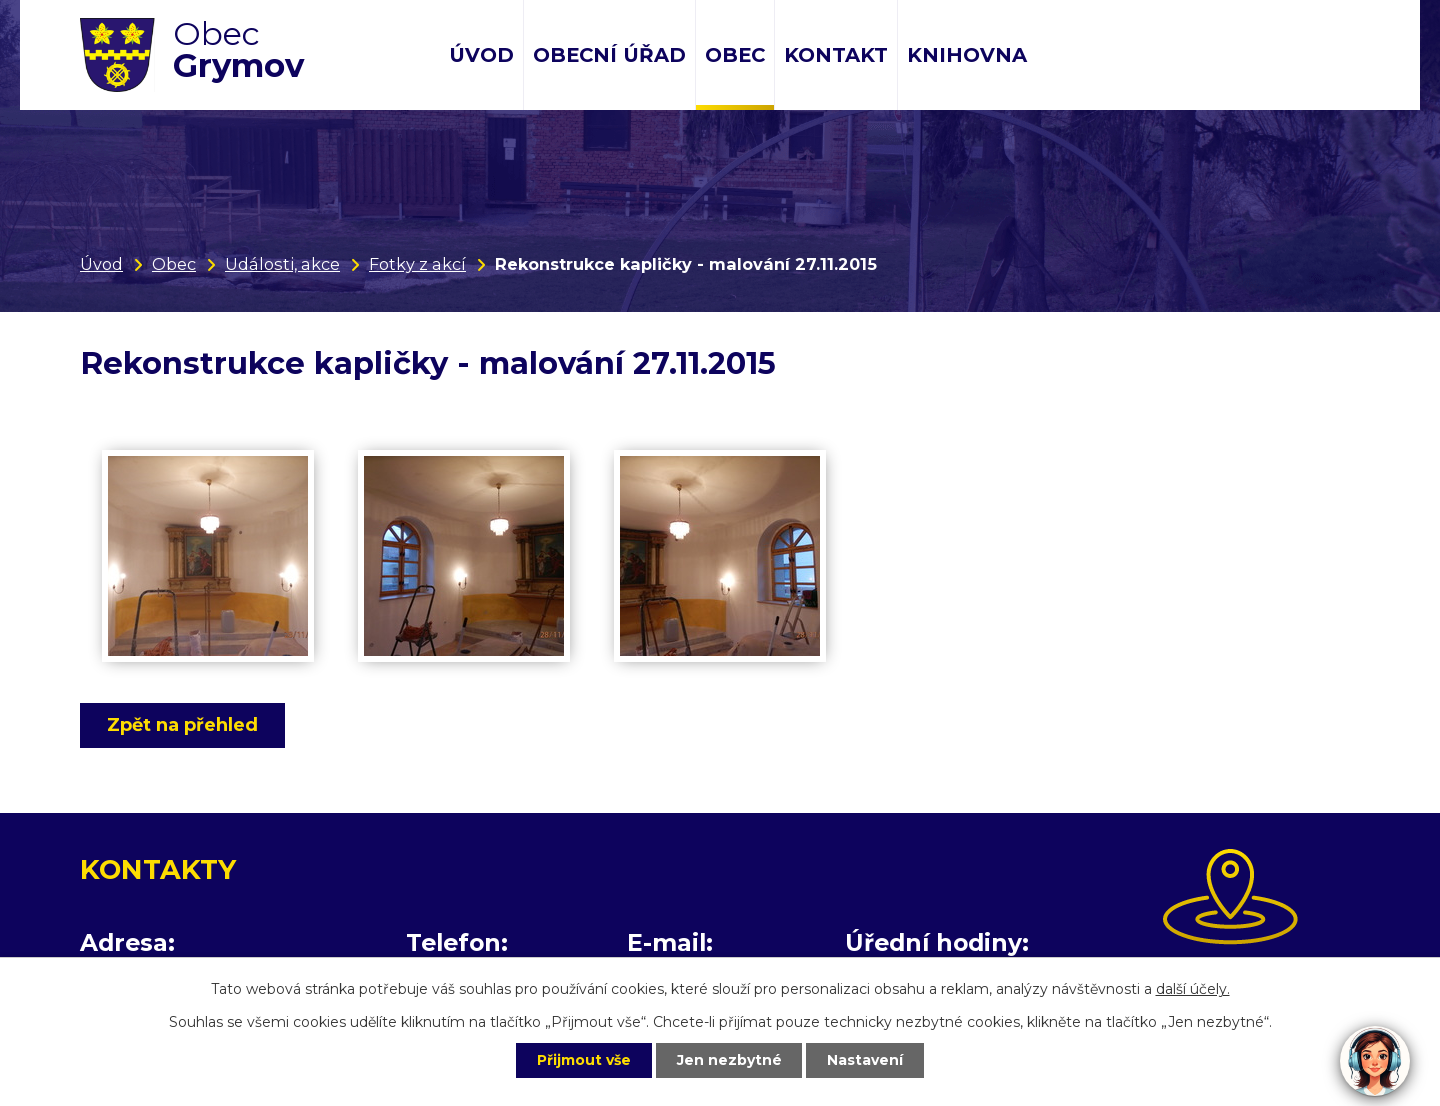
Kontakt (836, 55)
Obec (735, 55)
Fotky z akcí (417, 264)
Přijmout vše (584, 1060)
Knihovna (967, 55)
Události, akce (282, 264)
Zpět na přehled (182, 725)
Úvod (481, 55)
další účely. (1193, 989)
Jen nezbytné (729, 1060)
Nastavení (866, 1060)
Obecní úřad (609, 55)
